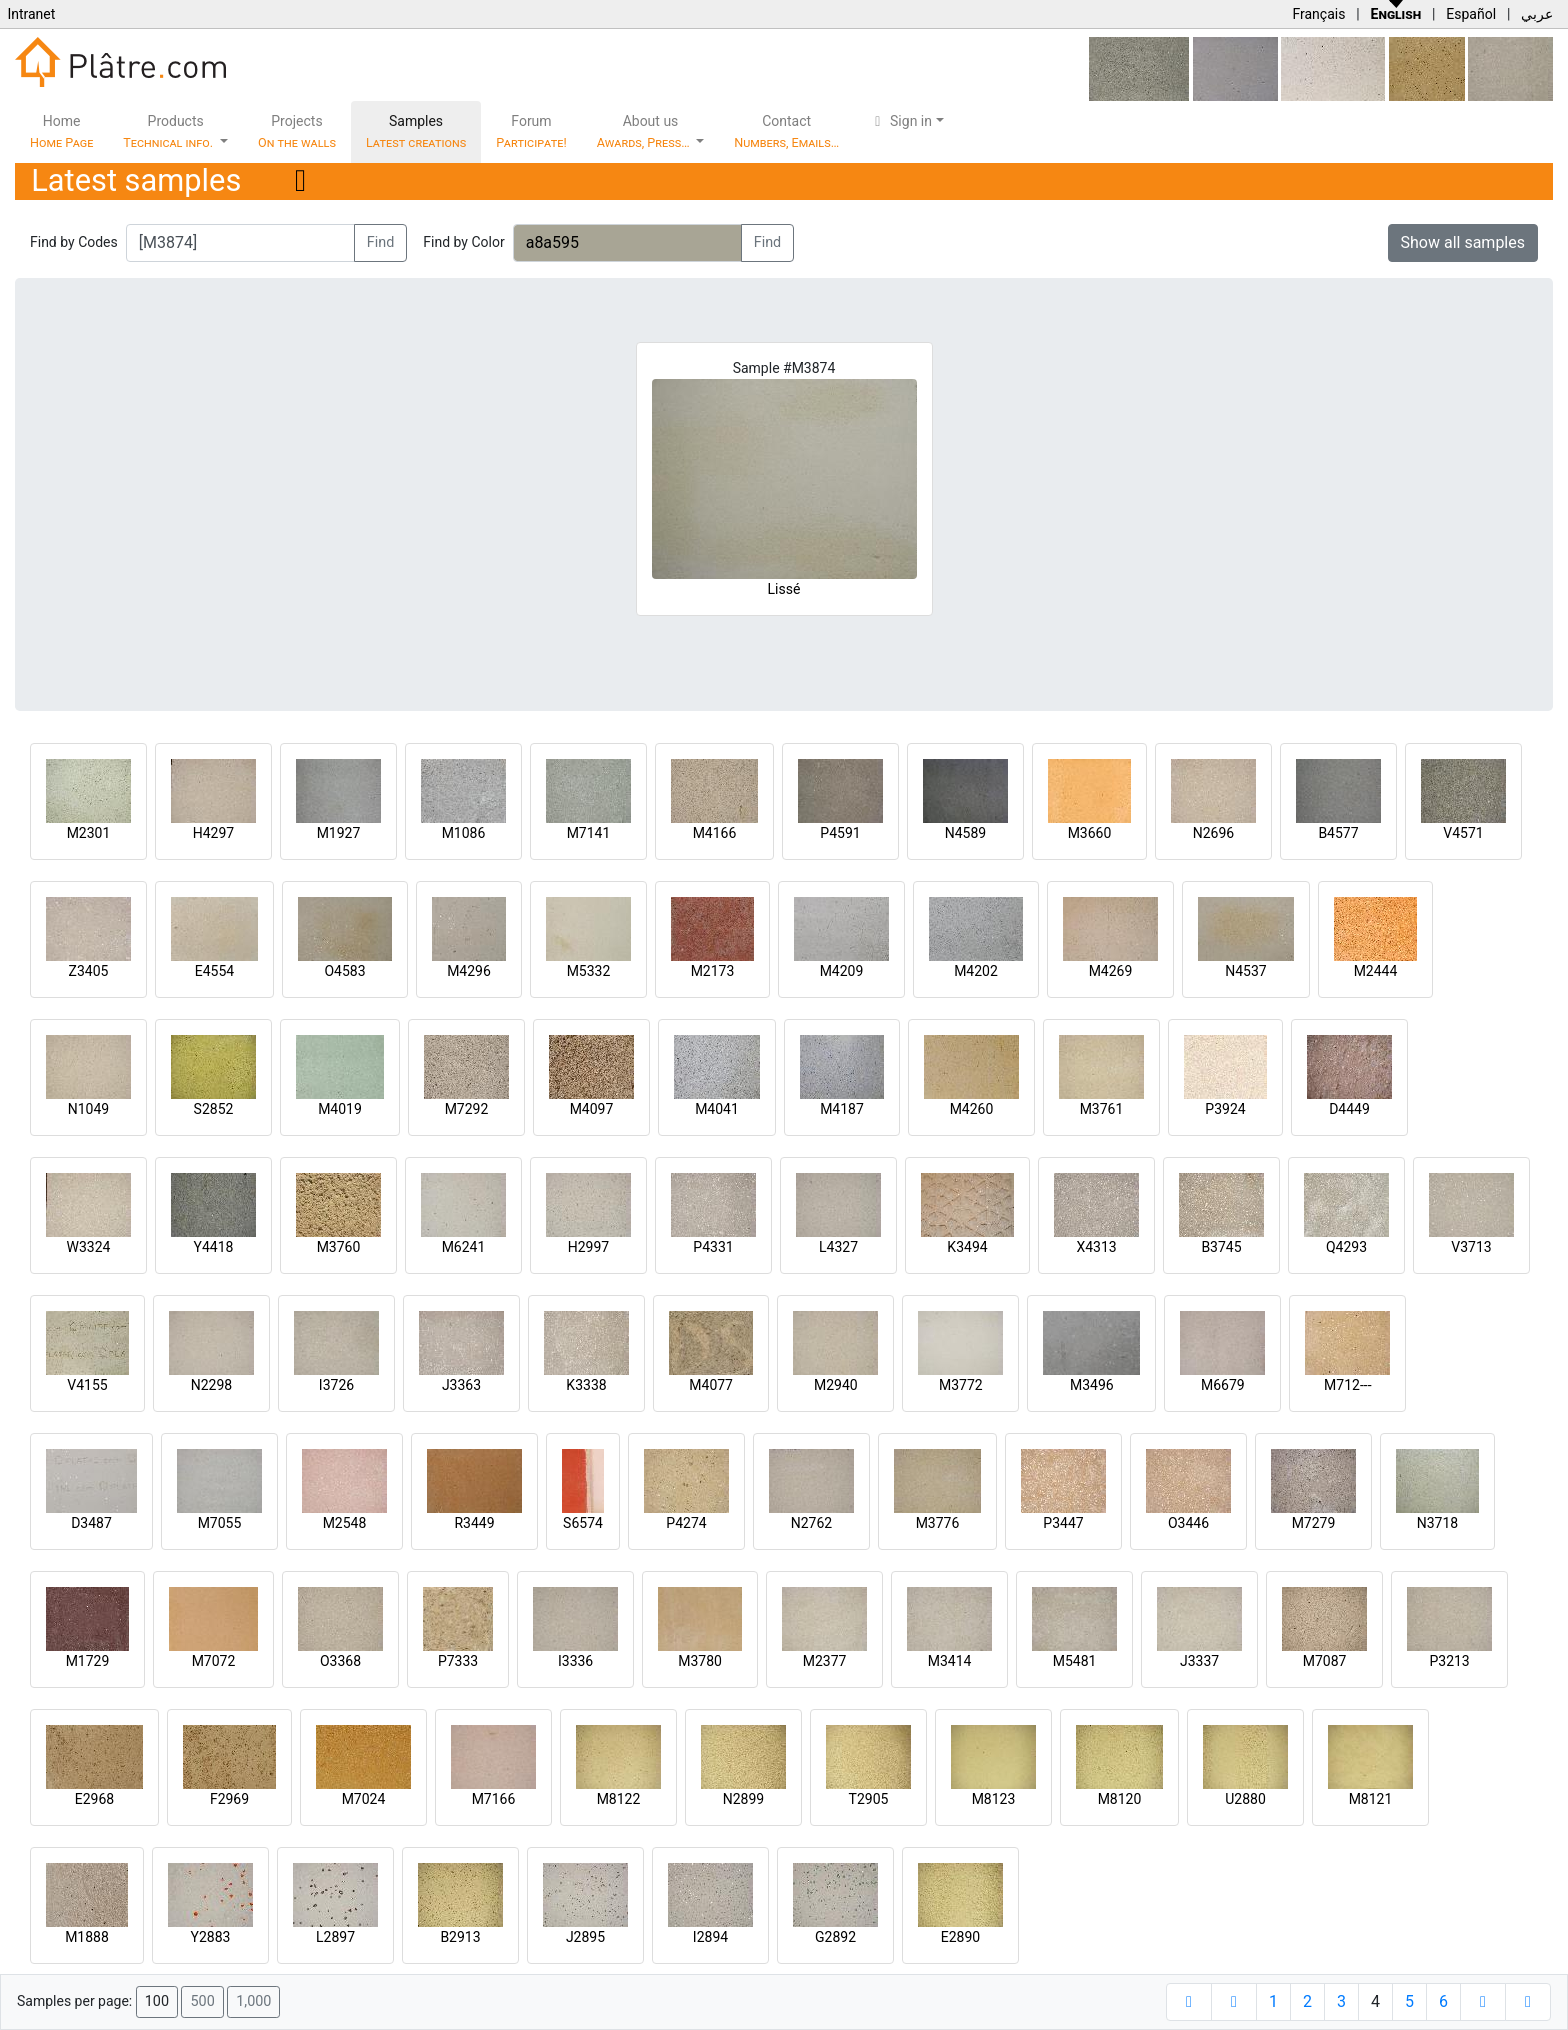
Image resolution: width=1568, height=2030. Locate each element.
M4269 (1111, 971)
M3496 (1092, 1385)
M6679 (1223, 1385)
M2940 (836, 1385)
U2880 (1245, 1799)
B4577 (1338, 833)
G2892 (835, 1937)
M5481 (1075, 1661)
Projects (297, 131)
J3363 (461, 1385)
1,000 (253, 2001)
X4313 (1096, 1247)
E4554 (214, 971)
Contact (786, 131)
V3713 (1471, 1247)
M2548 (345, 1523)
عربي (1537, 14)
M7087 (1325, 1661)
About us (645, 131)
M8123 (994, 1799)
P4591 (840, 833)
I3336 (575, 1661)
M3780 (700, 1661)
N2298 (211, 1385)
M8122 (619, 1799)
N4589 (965, 833)
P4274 (686, 1523)
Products (169, 131)
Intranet (31, 14)
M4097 (592, 1109)
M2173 (713, 971)
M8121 (1371, 1799)
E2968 (94, 1799)
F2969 (229, 1799)
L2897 (335, 1937)
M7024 (364, 1799)
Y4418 (214, 1247)
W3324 (89, 1247)
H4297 (213, 833)
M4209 (842, 971)
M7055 (220, 1523)
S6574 (583, 1523)
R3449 (474, 1523)
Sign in (900, 121)
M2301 (89, 833)
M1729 (88, 1661)
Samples (416, 131)
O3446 (1188, 1523)
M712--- (1347, 1385)
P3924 (1225, 1109)
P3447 (1063, 1523)
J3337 (1199, 1661)
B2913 (460, 1937)
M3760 (339, 1247)
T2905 (869, 1799)
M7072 (214, 1661)
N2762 (811, 1523)
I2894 (710, 1937)
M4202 (976, 971)
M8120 (1120, 1799)
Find (381, 242)
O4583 (344, 971)
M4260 (972, 1109)
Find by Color (463, 242)
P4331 (713, 1247)
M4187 (842, 1109)
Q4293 (1346, 1247)
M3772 (961, 1385)
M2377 (825, 1661)
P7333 (458, 1661)
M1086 (464, 833)
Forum (531, 131)
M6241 (464, 1247)
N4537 (1245, 971)
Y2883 (211, 1937)
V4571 (1463, 833)
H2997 (588, 1247)
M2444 (1376, 971)
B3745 (1221, 1247)
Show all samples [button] (1463, 242)
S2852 (214, 1109)
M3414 (950, 1661)
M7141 (589, 833)
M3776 (938, 1523)
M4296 (469, 971)
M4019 (340, 1109)
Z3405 (89, 971)
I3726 (336, 1385)
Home (61, 131)
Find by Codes (74, 242)
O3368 (340, 1661)
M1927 (339, 833)
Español (1471, 14)
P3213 (1449, 1661)
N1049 (88, 1109)
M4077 (711, 1385)
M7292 (467, 1109)
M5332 (589, 971)
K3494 (967, 1247)
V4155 (87, 1385)
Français (1318, 14)
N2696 (1213, 833)
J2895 (585, 1937)
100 (157, 2001)
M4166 (715, 833)
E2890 (960, 1937)
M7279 (1314, 1523)
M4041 (717, 1109)
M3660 (1090, 833)
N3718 (1437, 1523)
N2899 (743, 1799)
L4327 (838, 1247)
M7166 (494, 1799)
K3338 (586, 1385)
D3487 (91, 1523)
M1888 (87, 1937)
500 (202, 2001)
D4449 (1349, 1109)
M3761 (1102, 1109)
